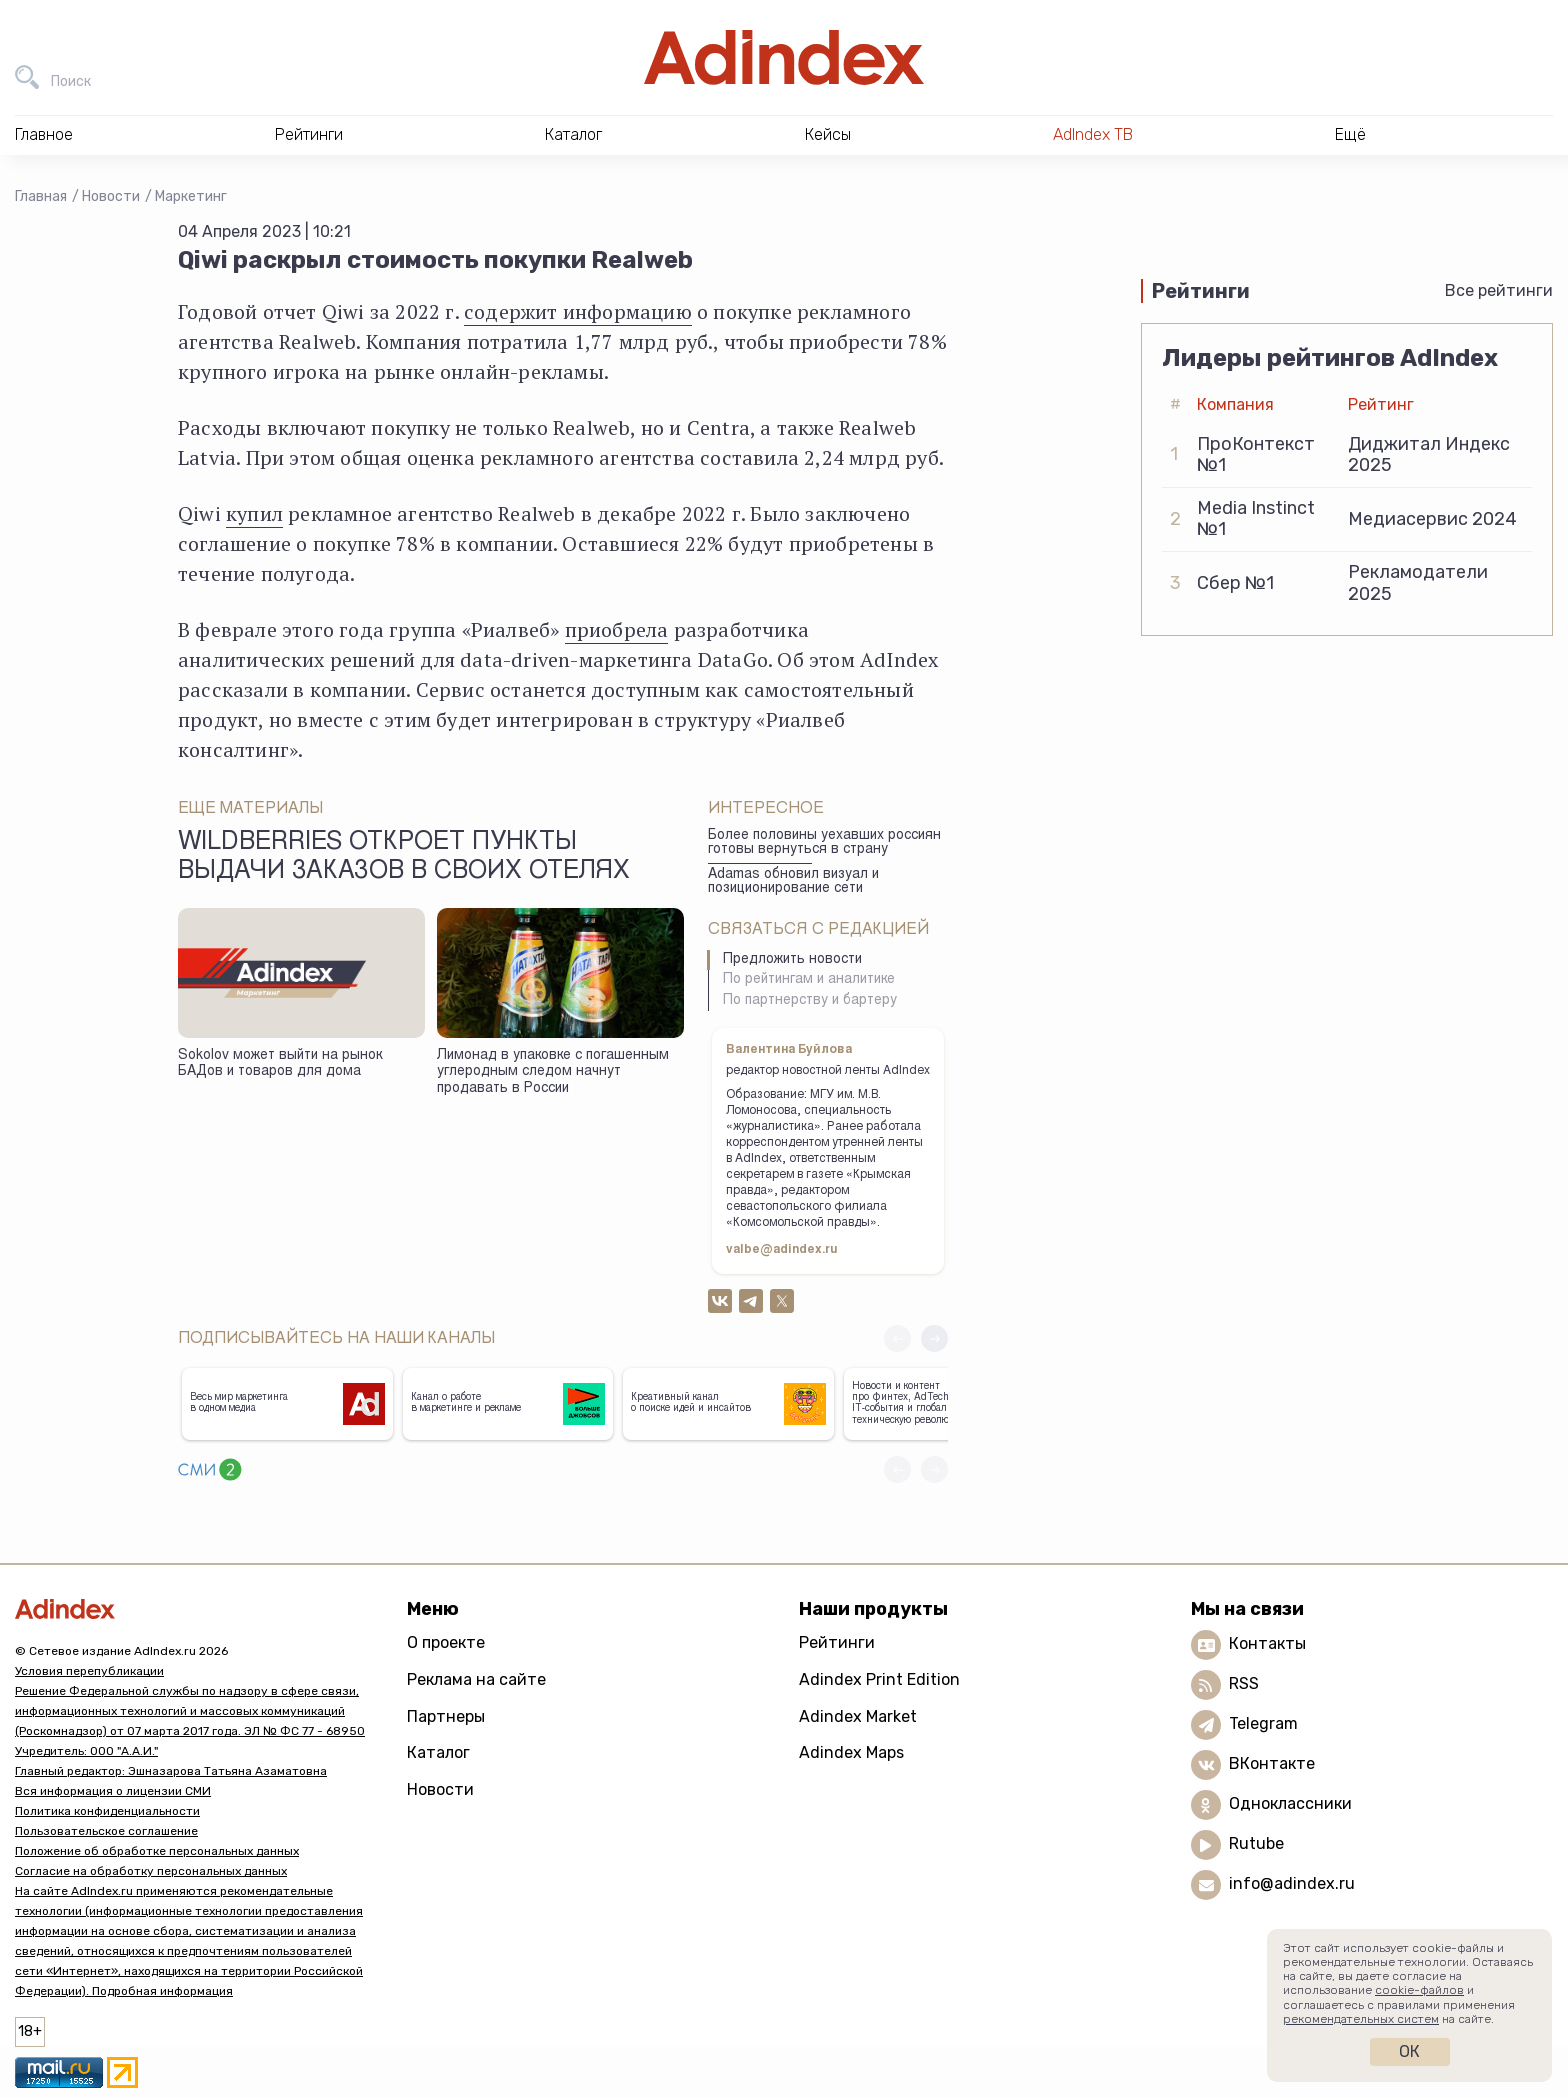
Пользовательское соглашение (106, 1831)
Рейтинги (837, 1642)
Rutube (1256, 1844)
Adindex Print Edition (879, 1679)
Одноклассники (1290, 1804)
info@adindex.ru (1292, 1884)
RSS (1244, 1684)
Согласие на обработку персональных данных (151, 1871)
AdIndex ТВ (1093, 134)
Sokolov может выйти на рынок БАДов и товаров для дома (280, 1064)
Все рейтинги (1499, 290)
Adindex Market (858, 1716)
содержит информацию (578, 311)
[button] (934, 1338)
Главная (41, 196)
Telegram (1263, 1724)
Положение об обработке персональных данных (157, 1851)
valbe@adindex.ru (782, 1250)
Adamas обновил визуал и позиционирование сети (793, 882)
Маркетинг (191, 196)
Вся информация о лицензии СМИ (113, 1791)
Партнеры (446, 1716)
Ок (1409, 2051)
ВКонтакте (1272, 1764)
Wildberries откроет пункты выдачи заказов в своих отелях (404, 858)
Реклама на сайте (476, 1679)
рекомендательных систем (1361, 2019)
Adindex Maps (851, 1752)
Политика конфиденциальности (107, 1811)
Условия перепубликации (89, 1671)
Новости (111, 196)
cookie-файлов (1419, 1990)
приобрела (617, 629)
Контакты (1267, 1644)
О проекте (446, 1642)
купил (254, 513)
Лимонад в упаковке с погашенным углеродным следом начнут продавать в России (553, 1072)
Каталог (438, 1752)
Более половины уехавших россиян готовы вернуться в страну (824, 843)
